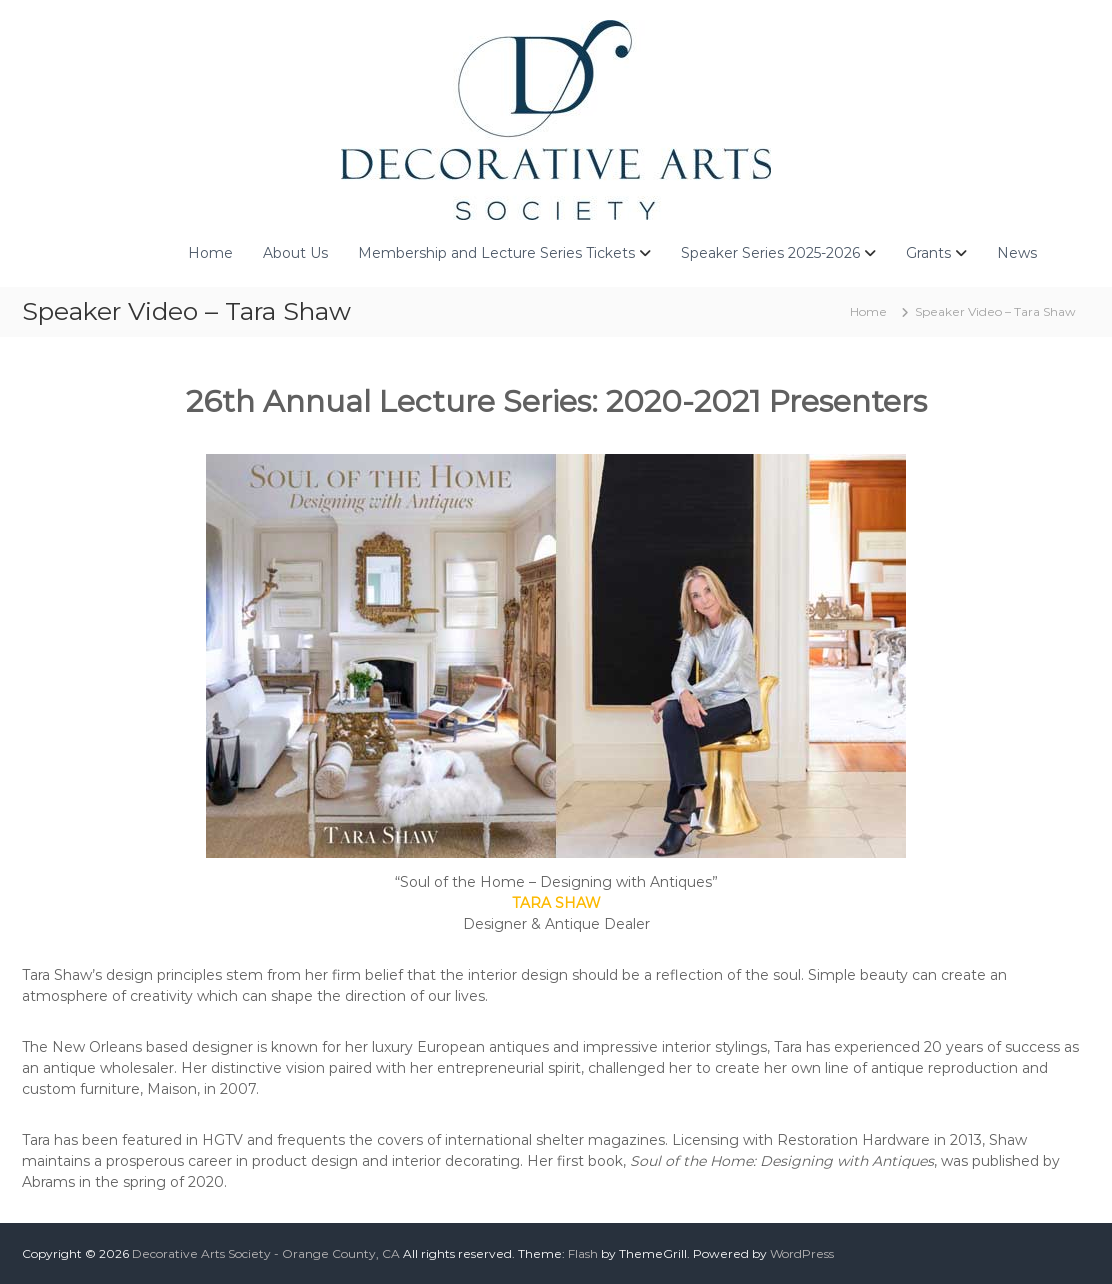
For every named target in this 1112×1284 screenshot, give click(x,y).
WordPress (802, 1253)
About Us (295, 253)
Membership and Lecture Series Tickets (496, 253)
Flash (583, 1253)
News (1017, 253)
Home (210, 253)
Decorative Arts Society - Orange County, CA (266, 1253)
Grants (928, 253)
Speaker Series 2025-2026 (770, 253)
